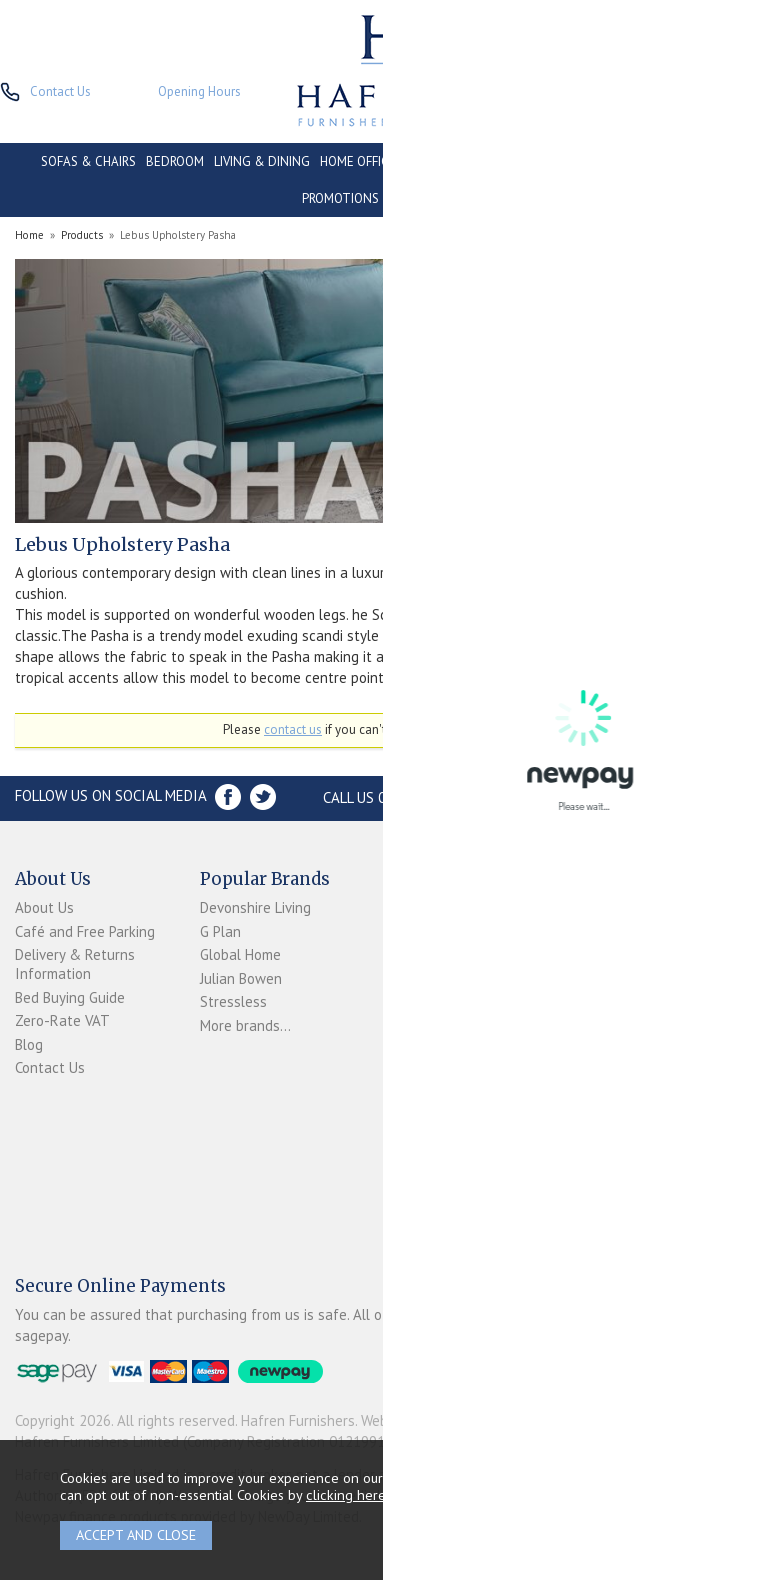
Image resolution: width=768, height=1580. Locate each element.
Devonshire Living (255, 907)
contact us (293, 729)
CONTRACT (615, 161)
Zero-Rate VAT (62, 1020)
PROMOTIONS (340, 198)
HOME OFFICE (358, 161)
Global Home (240, 954)
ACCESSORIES (428, 198)
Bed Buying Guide (70, 997)
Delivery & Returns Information (75, 964)
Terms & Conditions (417, 986)
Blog (29, 1044)
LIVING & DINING (262, 161)
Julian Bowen (241, 978)
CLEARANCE (693, 161)
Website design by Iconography (460, 1420)
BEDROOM (175, 161)
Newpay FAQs (427, 953)
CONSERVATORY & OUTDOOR (489, 161)
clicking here (346, 1494)
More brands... (245, 1025)
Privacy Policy (425, 1019)
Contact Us (50, 1067)
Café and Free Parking (85, 931)
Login (400, 929)
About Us (44, 907)
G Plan (220, 931)
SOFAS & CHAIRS (88, 161)
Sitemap (410, 1066)
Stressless (233, 1001)
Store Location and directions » (627, 797)
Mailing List (420, 1042)
